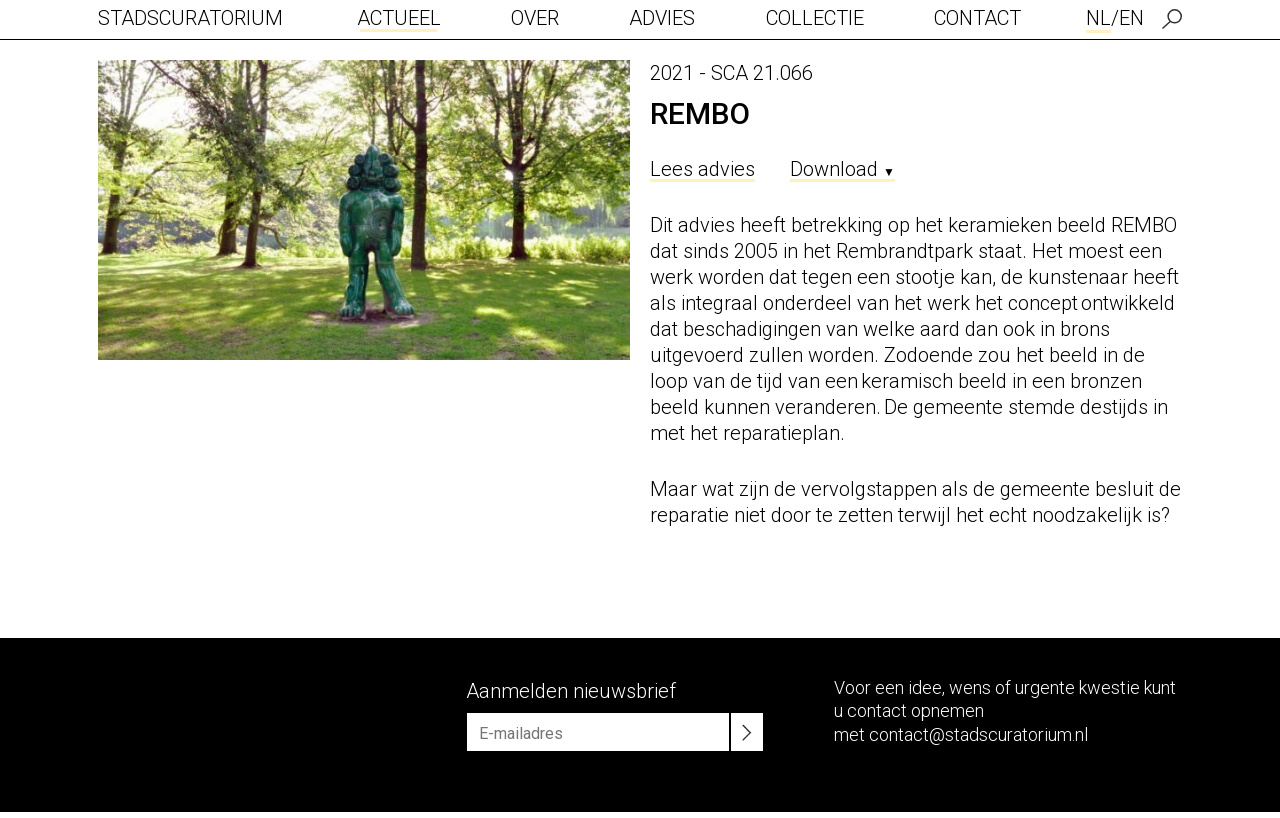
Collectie (815, 18)
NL (1098, 18)
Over (535, 18)
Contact (977, 18)
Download (842, 169)
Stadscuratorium (190, 18)
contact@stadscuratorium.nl (978, 734)
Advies (662, 18)
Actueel (399, 18)
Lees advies (702, 169)
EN (1131, 18)
